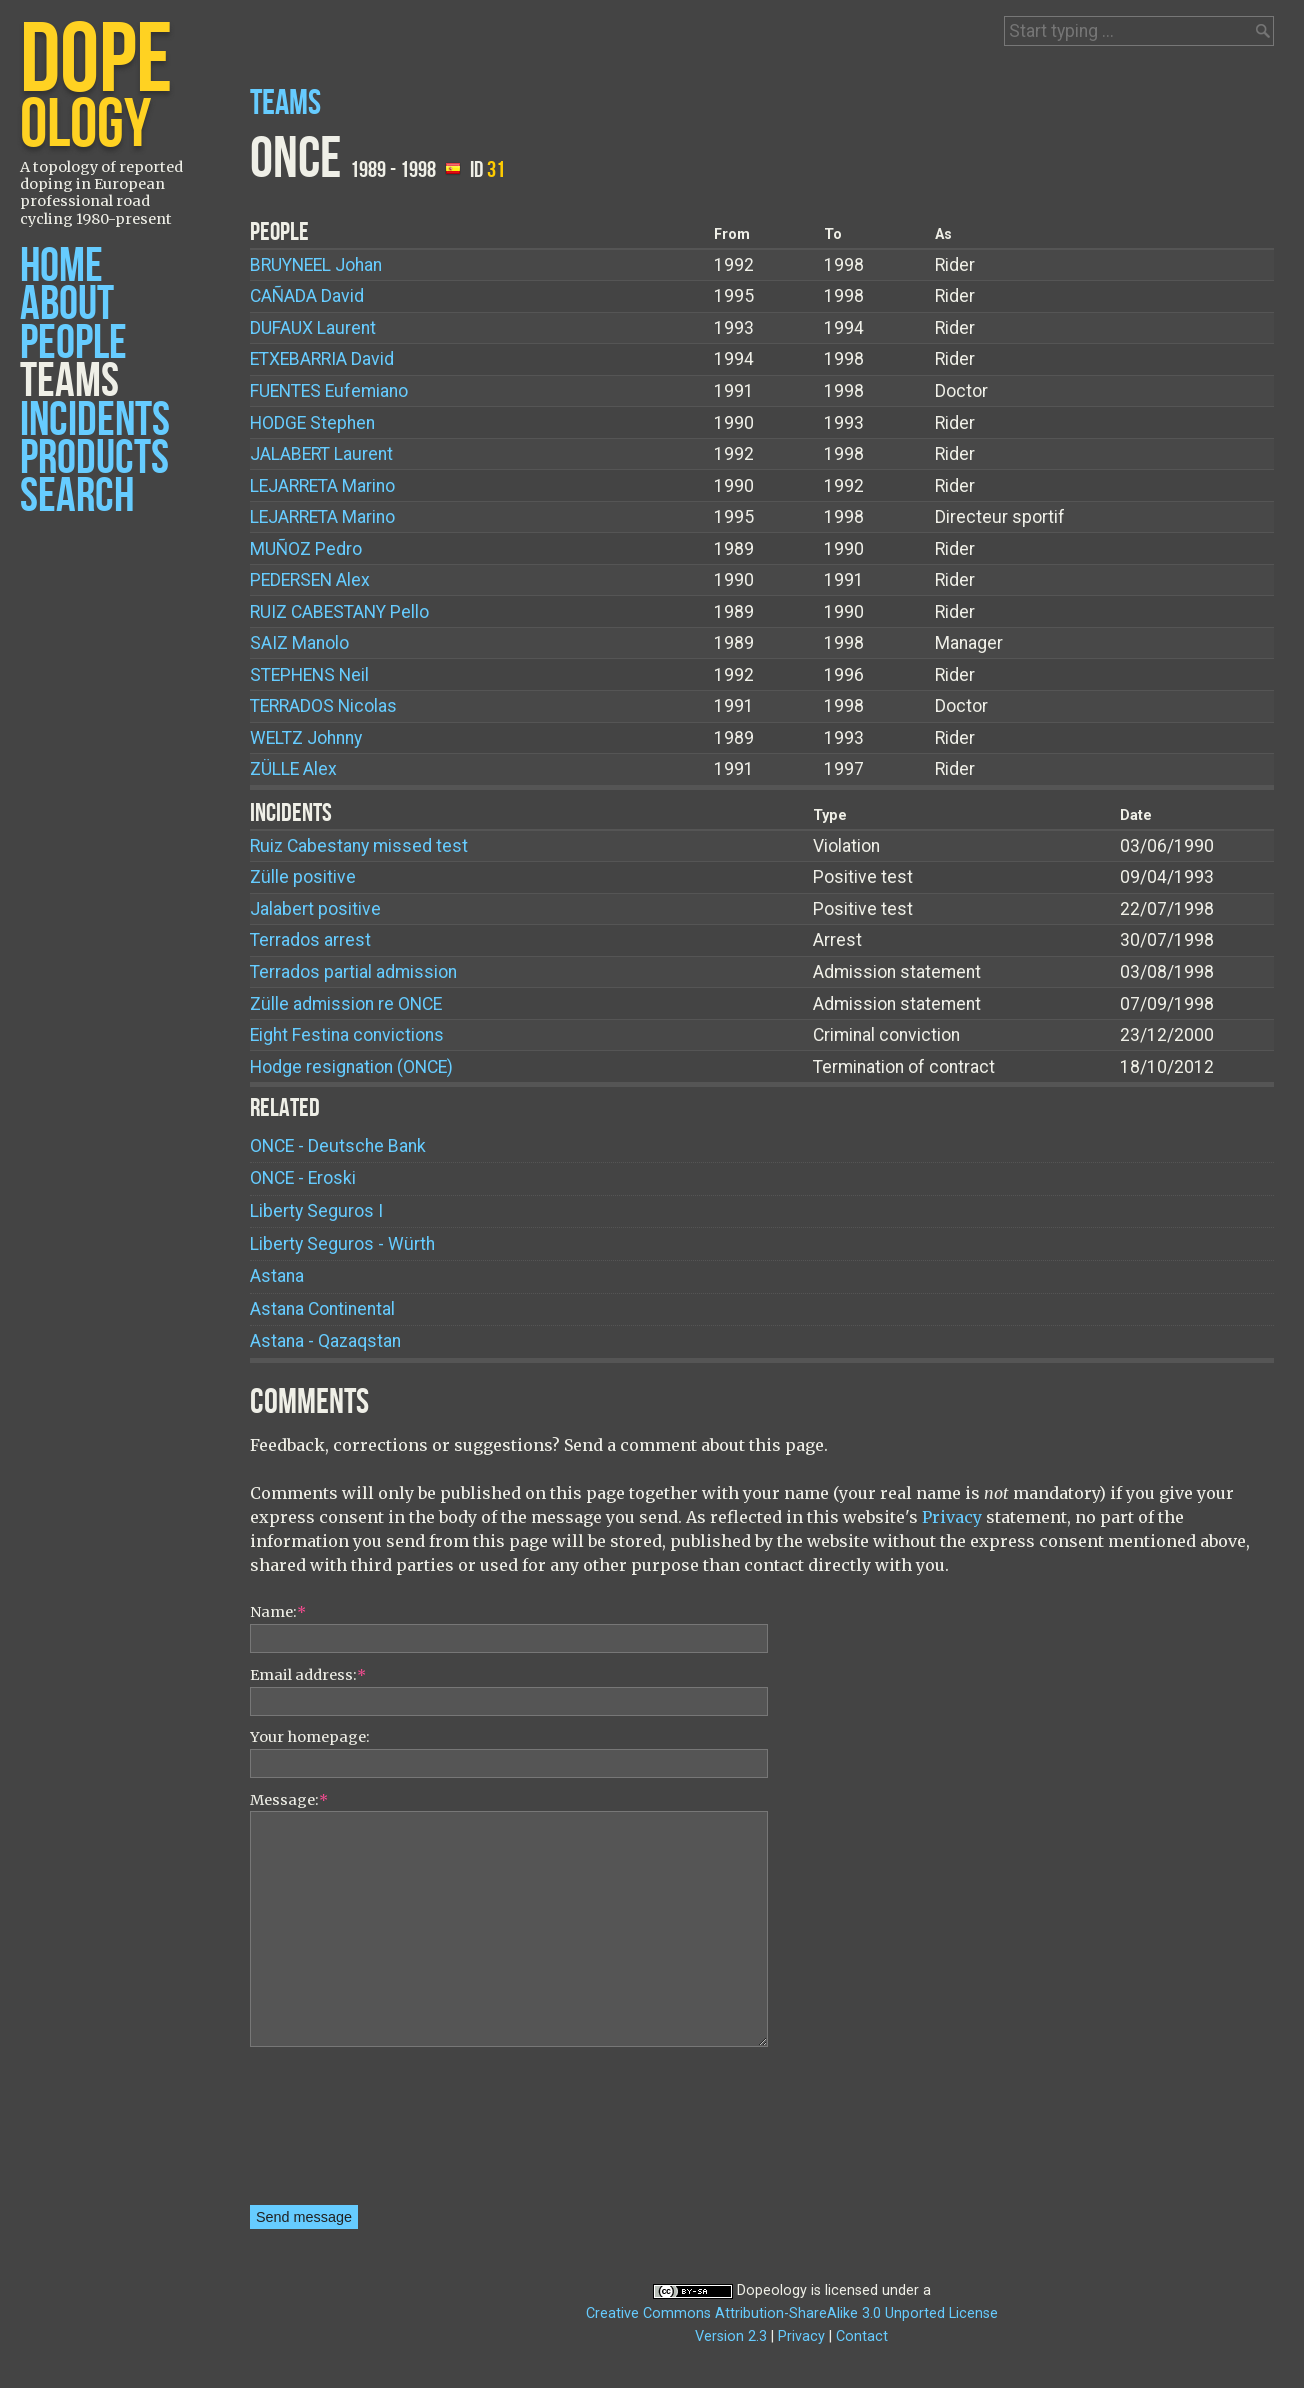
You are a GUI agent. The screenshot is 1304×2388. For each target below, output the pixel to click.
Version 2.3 (731, 2336)
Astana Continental (322, 1309)
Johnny (306, 738)
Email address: (308, 1675)
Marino (322, 486)
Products (94, 458)
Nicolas (323, 706)
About (67, 304)
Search (77, 496)
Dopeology (772, 2290)
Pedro (306, 549)
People (73, 343)
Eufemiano (329, 391)
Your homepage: (310, 1737)
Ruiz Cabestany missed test (359, 846)
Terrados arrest (310, 940)
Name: (278, 1612)
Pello (339, 612)
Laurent (313, 328)
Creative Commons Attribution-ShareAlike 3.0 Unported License (792, 2313)
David (307, 296)
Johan (316, 265)
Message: (289, 1800)
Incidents (95, 420)
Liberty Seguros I (316, 1211)
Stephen (312, 423)
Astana (277, 1276)
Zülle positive (303, 877)
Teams (69, 381)
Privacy (952, 1517)
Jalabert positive (315, 909)
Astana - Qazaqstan (325, 1341)
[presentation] (332, 2133)
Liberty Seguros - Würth (342, 1244)
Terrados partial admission (353, 972)
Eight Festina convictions (347, 1035)
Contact (862, 2336)
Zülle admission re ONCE (346, 1004)
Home (61, 266)
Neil (309, 675)
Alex (310, 580)
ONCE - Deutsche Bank (338, 1146)
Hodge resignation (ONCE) (351, 1067)
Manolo (299, 643)
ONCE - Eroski (303, 1178)
